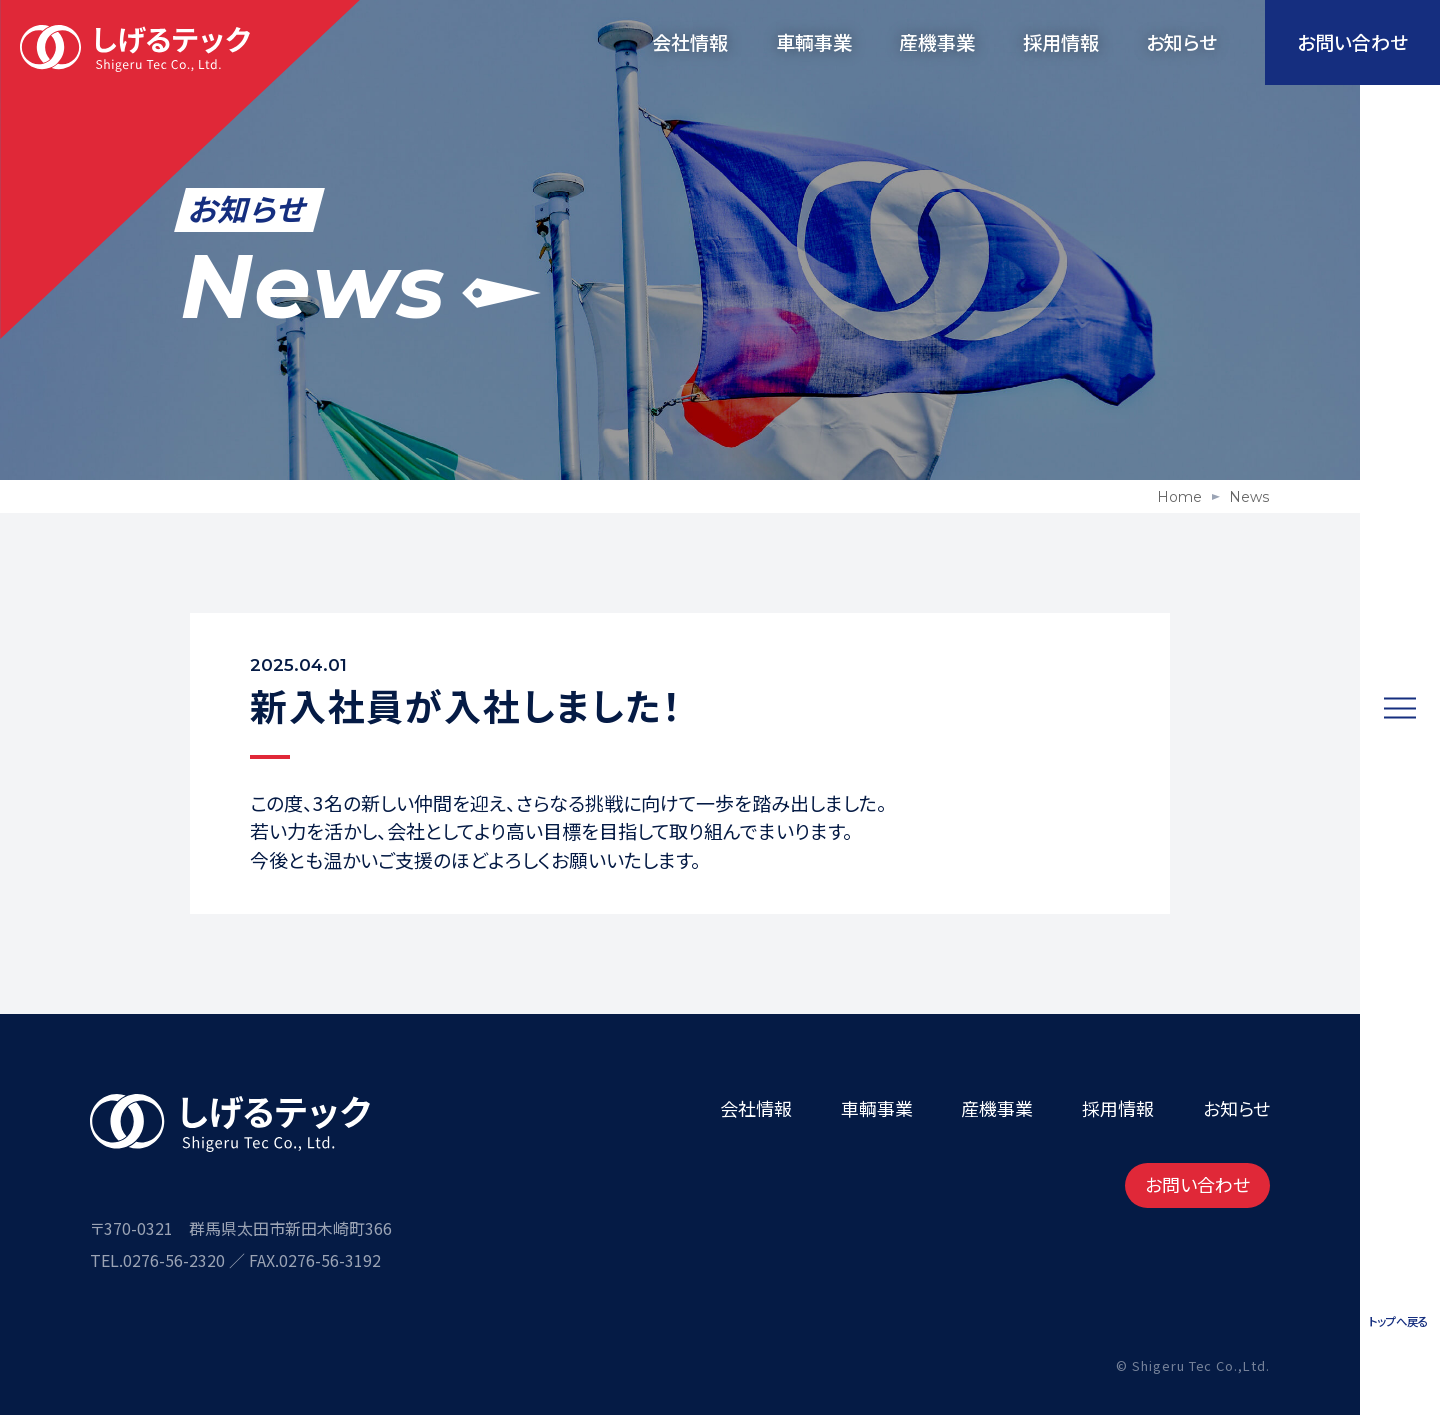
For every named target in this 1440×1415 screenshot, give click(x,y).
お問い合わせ (1197, 1184)
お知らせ (1181, 41)
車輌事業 (814, 41)
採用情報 (1061, 41)
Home (1179, 497)
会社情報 (690, 41)
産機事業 (937, 41)
